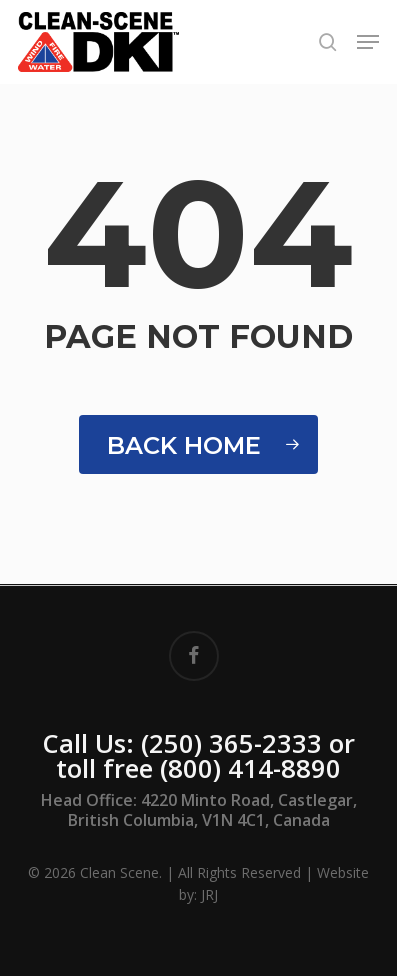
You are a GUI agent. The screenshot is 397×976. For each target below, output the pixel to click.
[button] (368, 42)
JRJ (209, 894)
